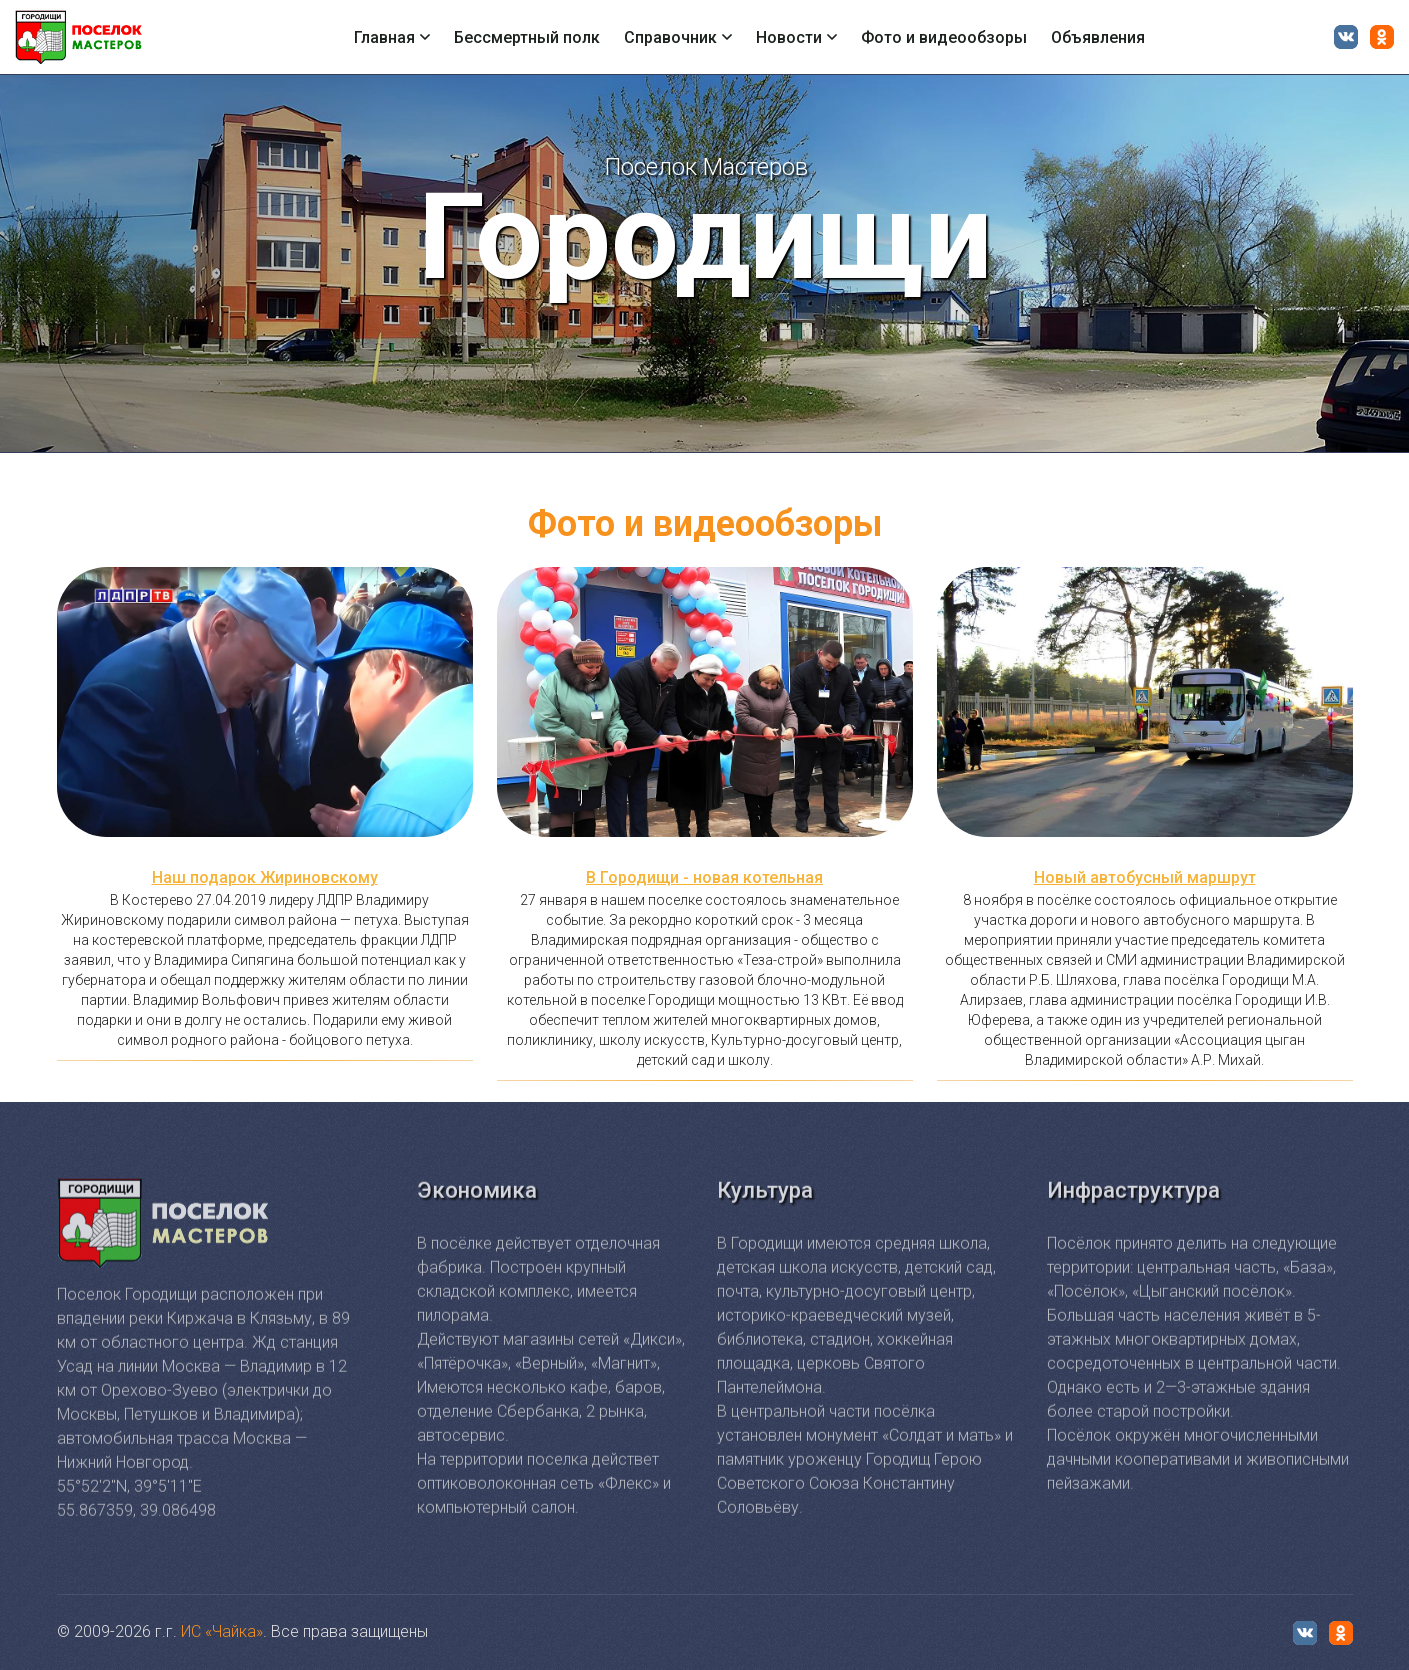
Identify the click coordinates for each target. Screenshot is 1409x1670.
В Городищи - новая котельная (704, 878)
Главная (392, 37)
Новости (796, 37)
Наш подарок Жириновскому (265, 878)
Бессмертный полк (527, 37)
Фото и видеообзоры (944, 37)
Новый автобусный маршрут (1145, 878)
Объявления (1098, 37)
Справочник (678, 37)
